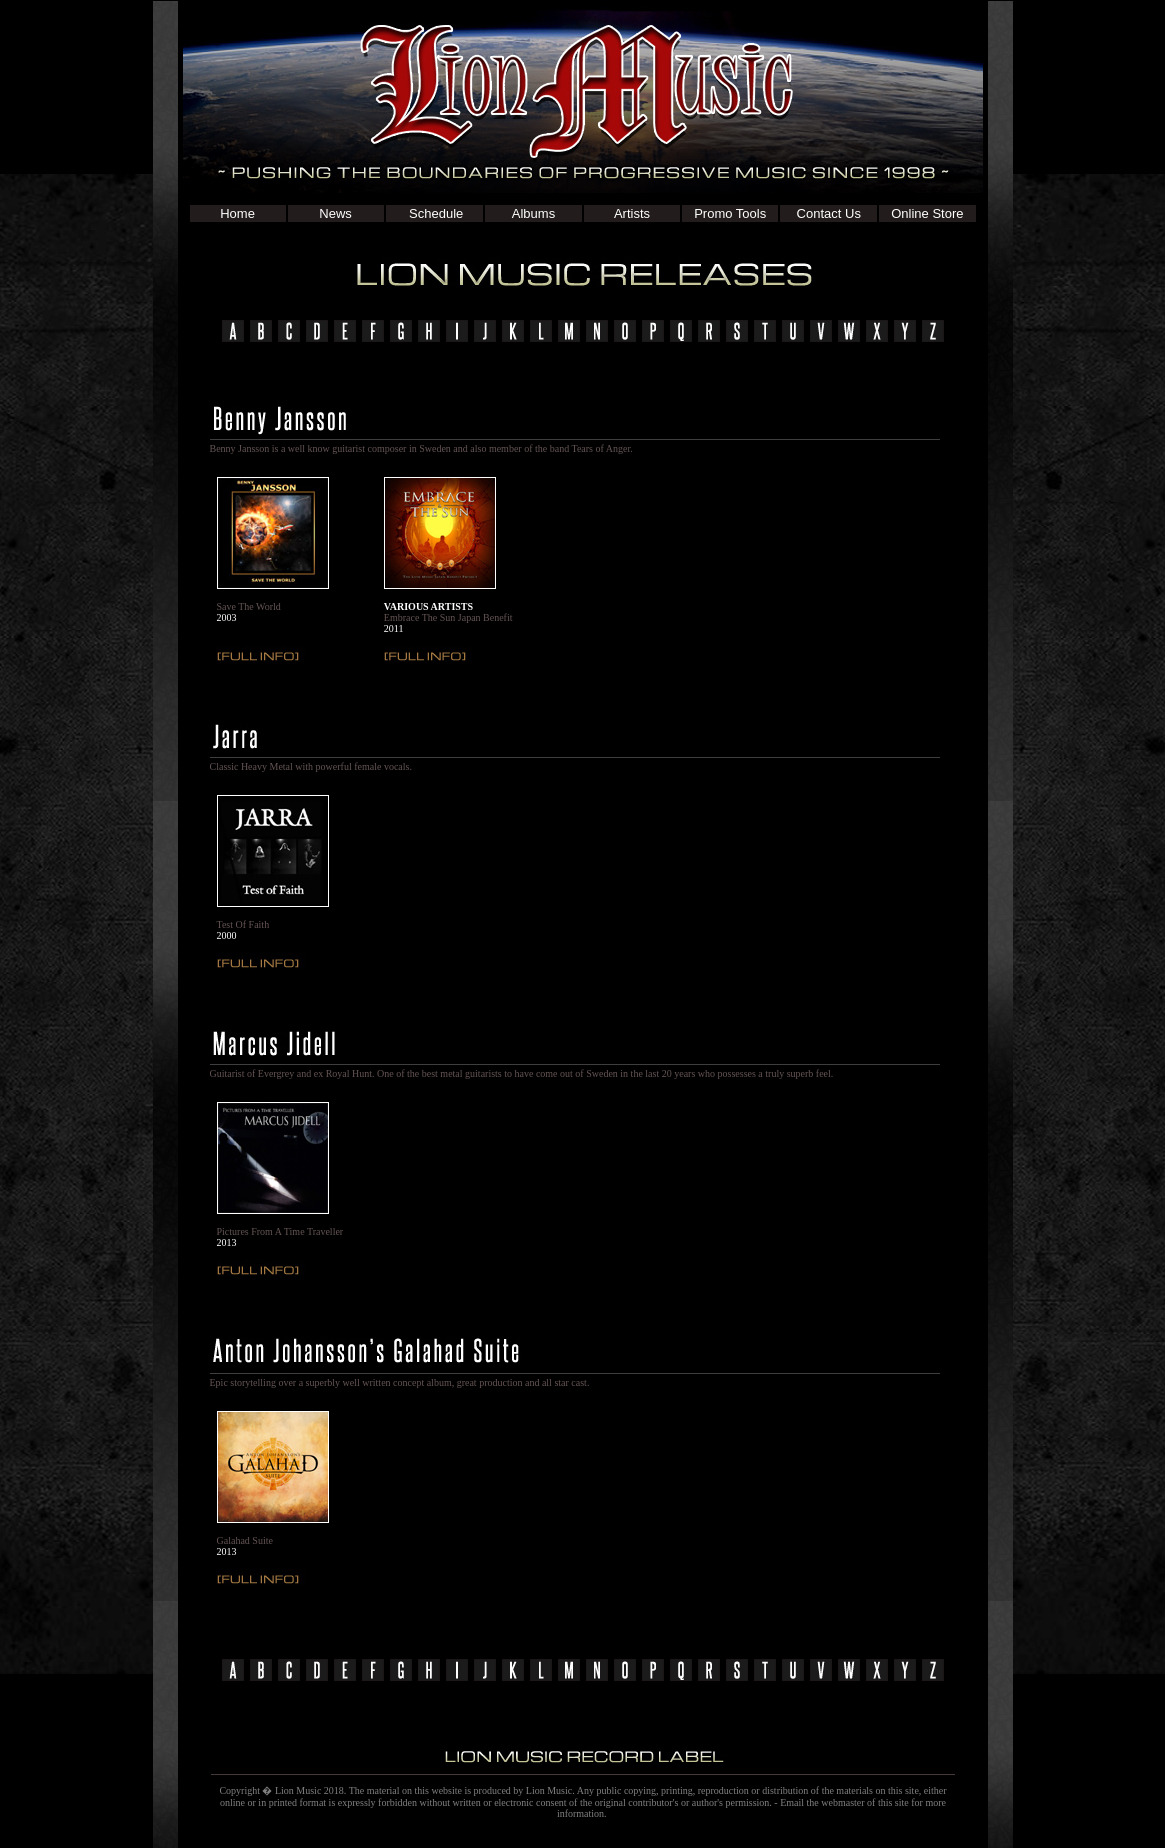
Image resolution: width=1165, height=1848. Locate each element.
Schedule (434, 213)
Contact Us (829, 213)
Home (237, 213)
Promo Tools (730, 213)
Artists (632, 213)
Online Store (927, 213)
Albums (533, 213)
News (335, 213)
